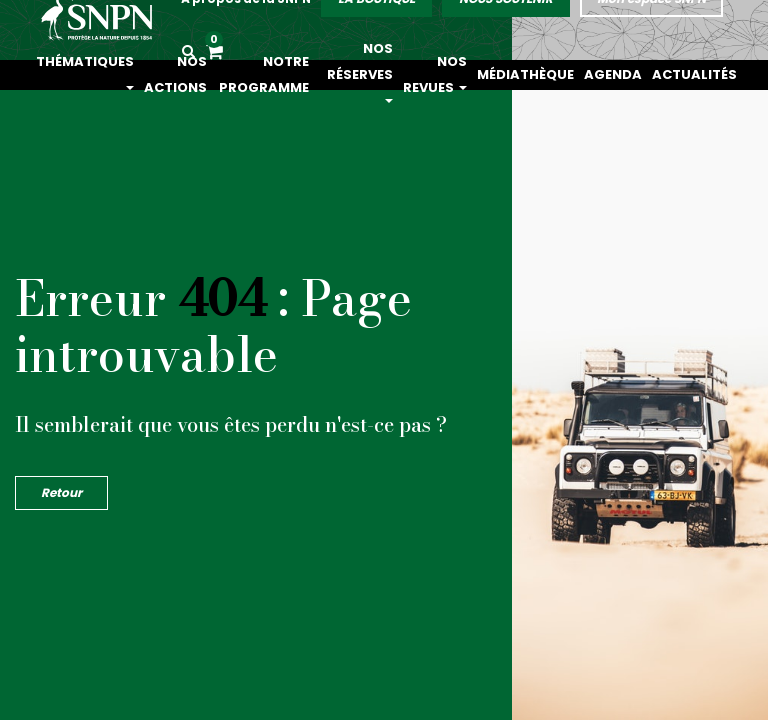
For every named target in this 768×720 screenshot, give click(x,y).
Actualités (704, 74)
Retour (61, 492)
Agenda (639, 74)
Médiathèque (568, 74)
